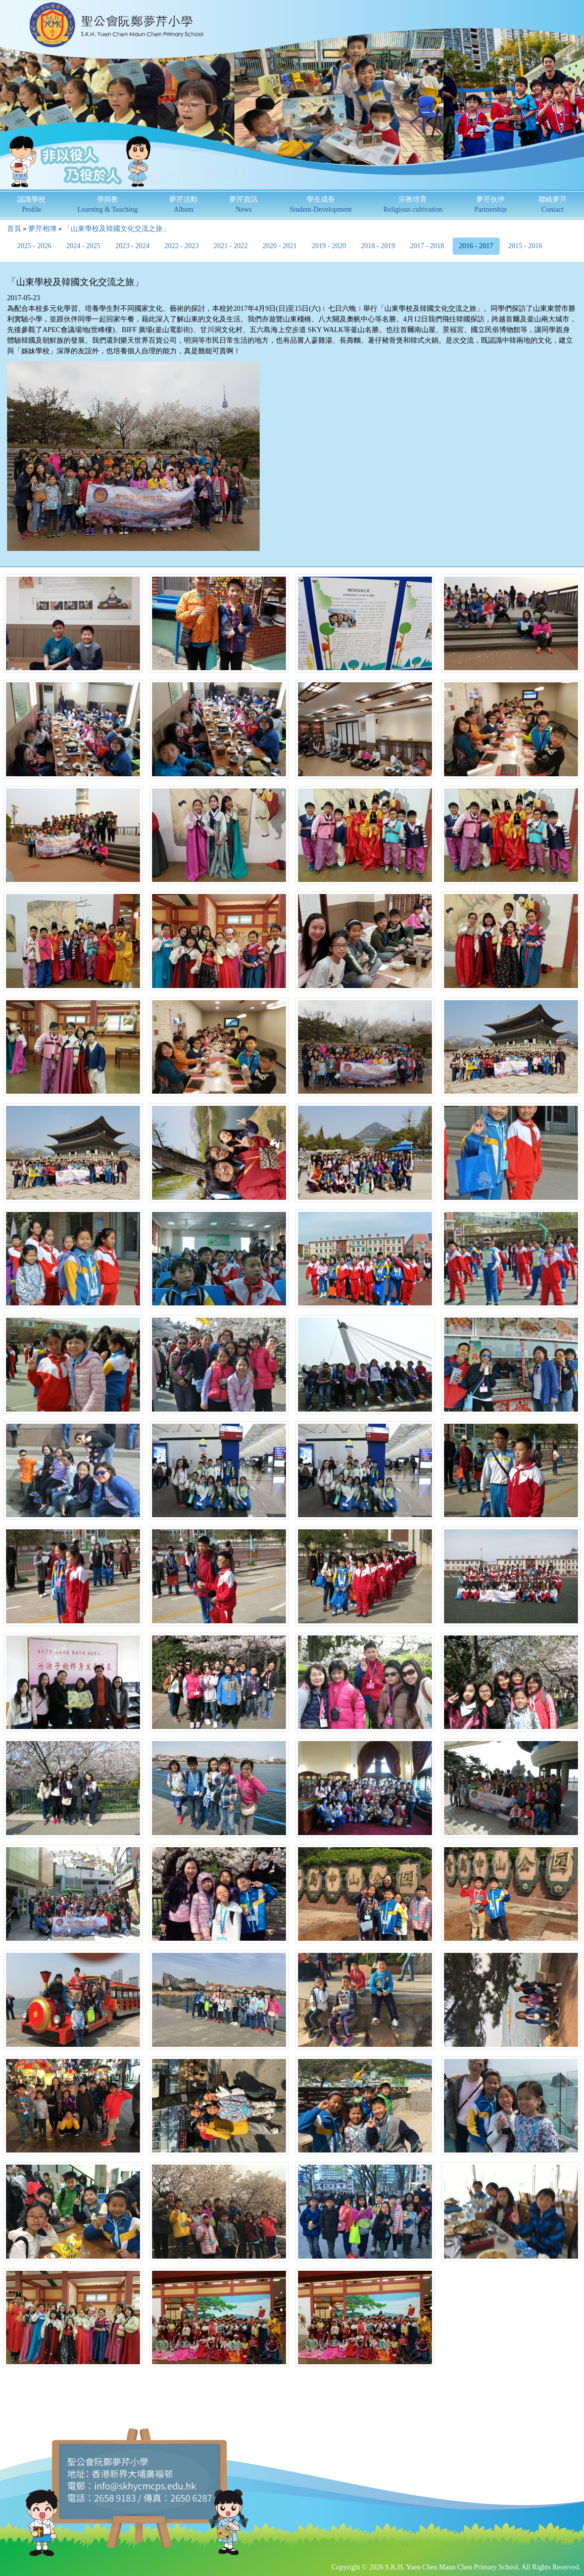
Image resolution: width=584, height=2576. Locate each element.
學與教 (107, 204)
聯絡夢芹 (553, 204)
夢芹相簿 (42, 228)
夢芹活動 (183, 204)
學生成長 (320, 204)
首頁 (14, 228)
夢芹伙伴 (490, 204)
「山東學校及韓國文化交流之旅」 (117, 228)
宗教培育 (413, 204)
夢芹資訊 (243, 204)
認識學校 (31, 204)
